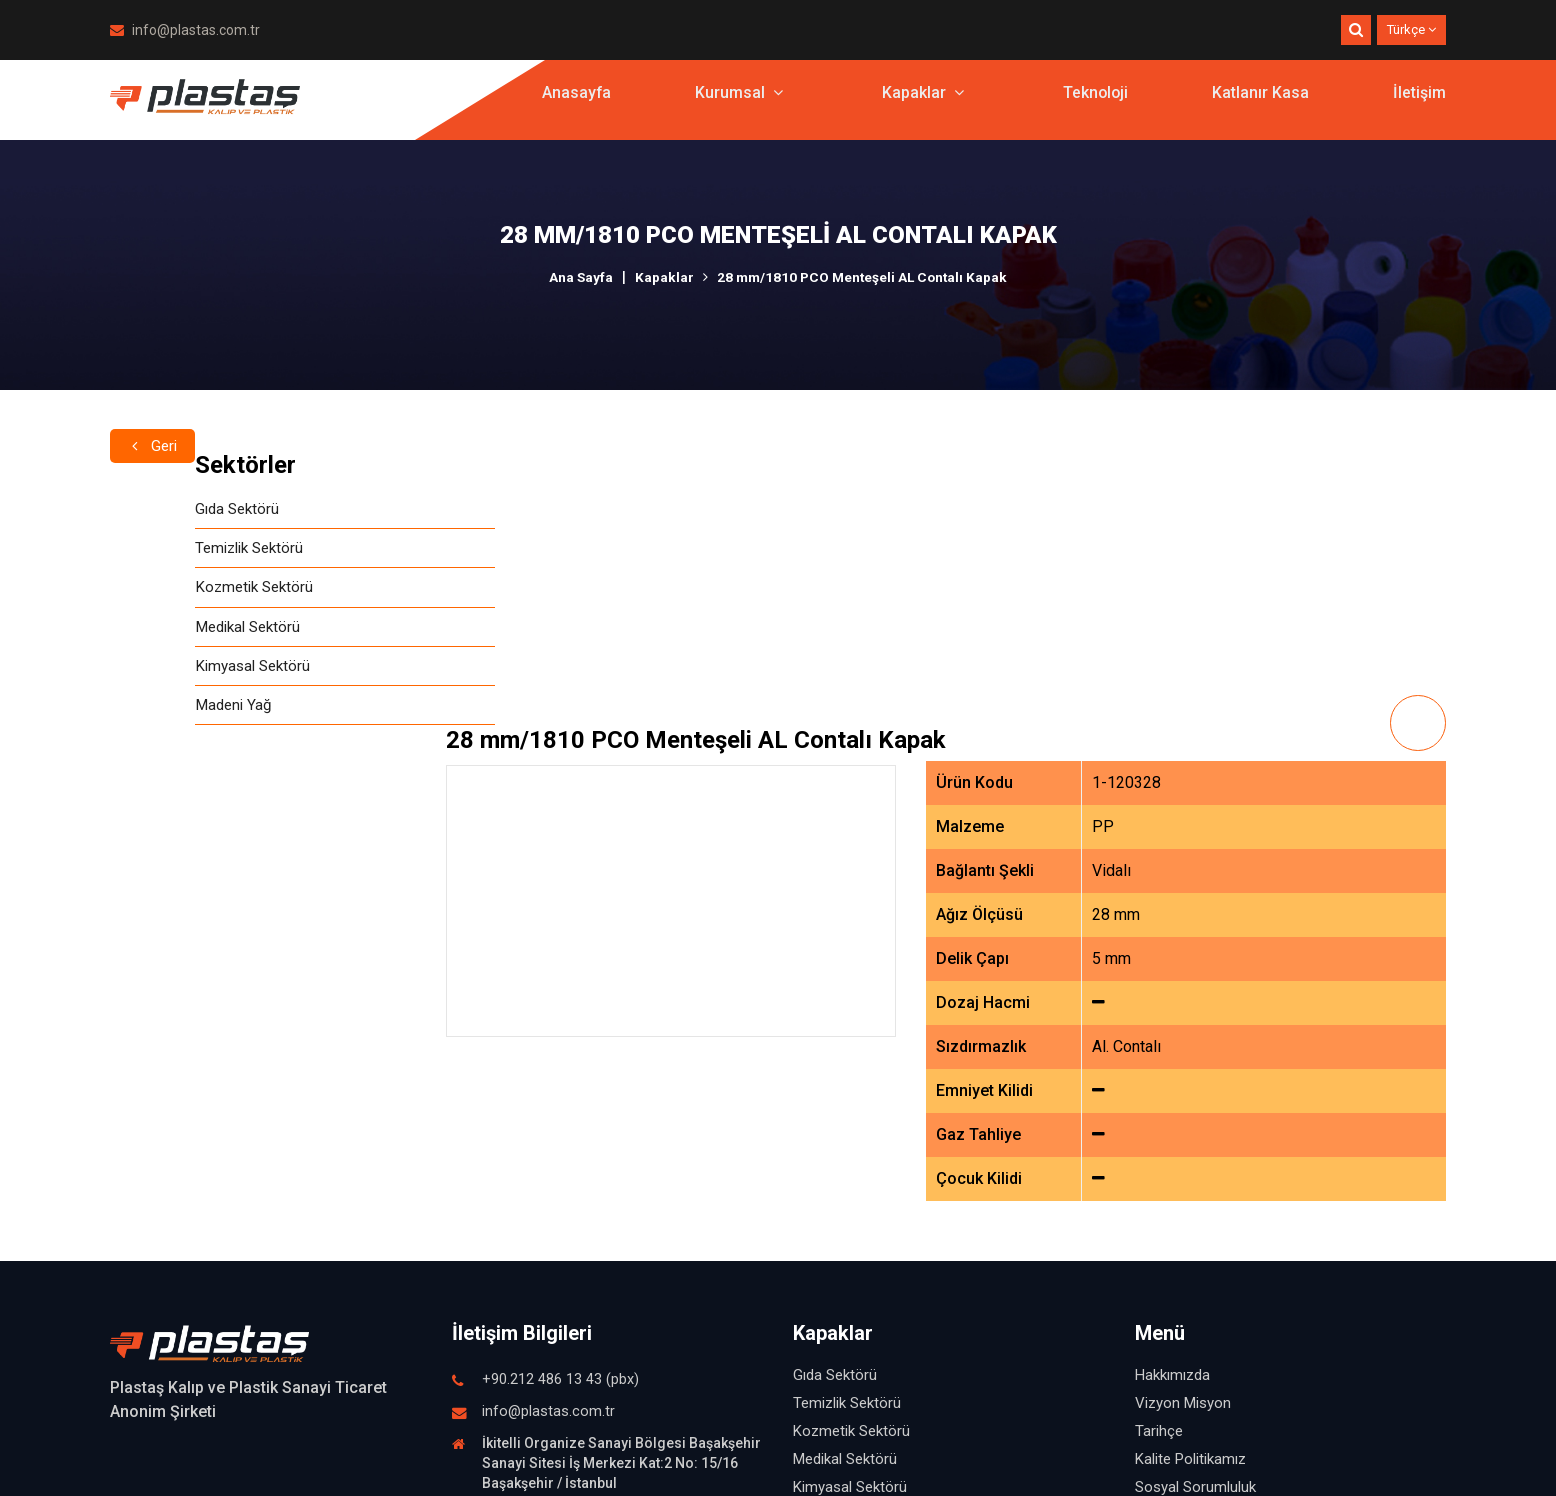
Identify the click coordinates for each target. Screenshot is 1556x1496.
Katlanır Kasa (1260, 104)
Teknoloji (1094, 104)
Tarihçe (1159, 1160)
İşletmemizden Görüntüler (1220, 1272)
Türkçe (1411, 29)
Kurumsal (737, 104)
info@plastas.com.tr (185, 30)
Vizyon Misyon (1183, 1132)
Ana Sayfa (577, 277)
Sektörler (160, 465)
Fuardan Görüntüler (1198, 1300)
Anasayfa (574, 104)
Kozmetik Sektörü (172, 591)
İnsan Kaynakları (1188, 1244)
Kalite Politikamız (1190, 1188)
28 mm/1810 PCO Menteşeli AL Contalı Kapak (863, 277)
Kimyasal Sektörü (171, 673)
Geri (154, 416)
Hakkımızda (1172, 1104)
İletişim (1419, 104)
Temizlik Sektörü (168, 550)
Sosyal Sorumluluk (1195, 1216)
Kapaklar (921, 104)
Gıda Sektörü (154, 509)
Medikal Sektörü (167, 632)
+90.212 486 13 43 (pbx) (560, 1109)
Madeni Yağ (150, 714)
